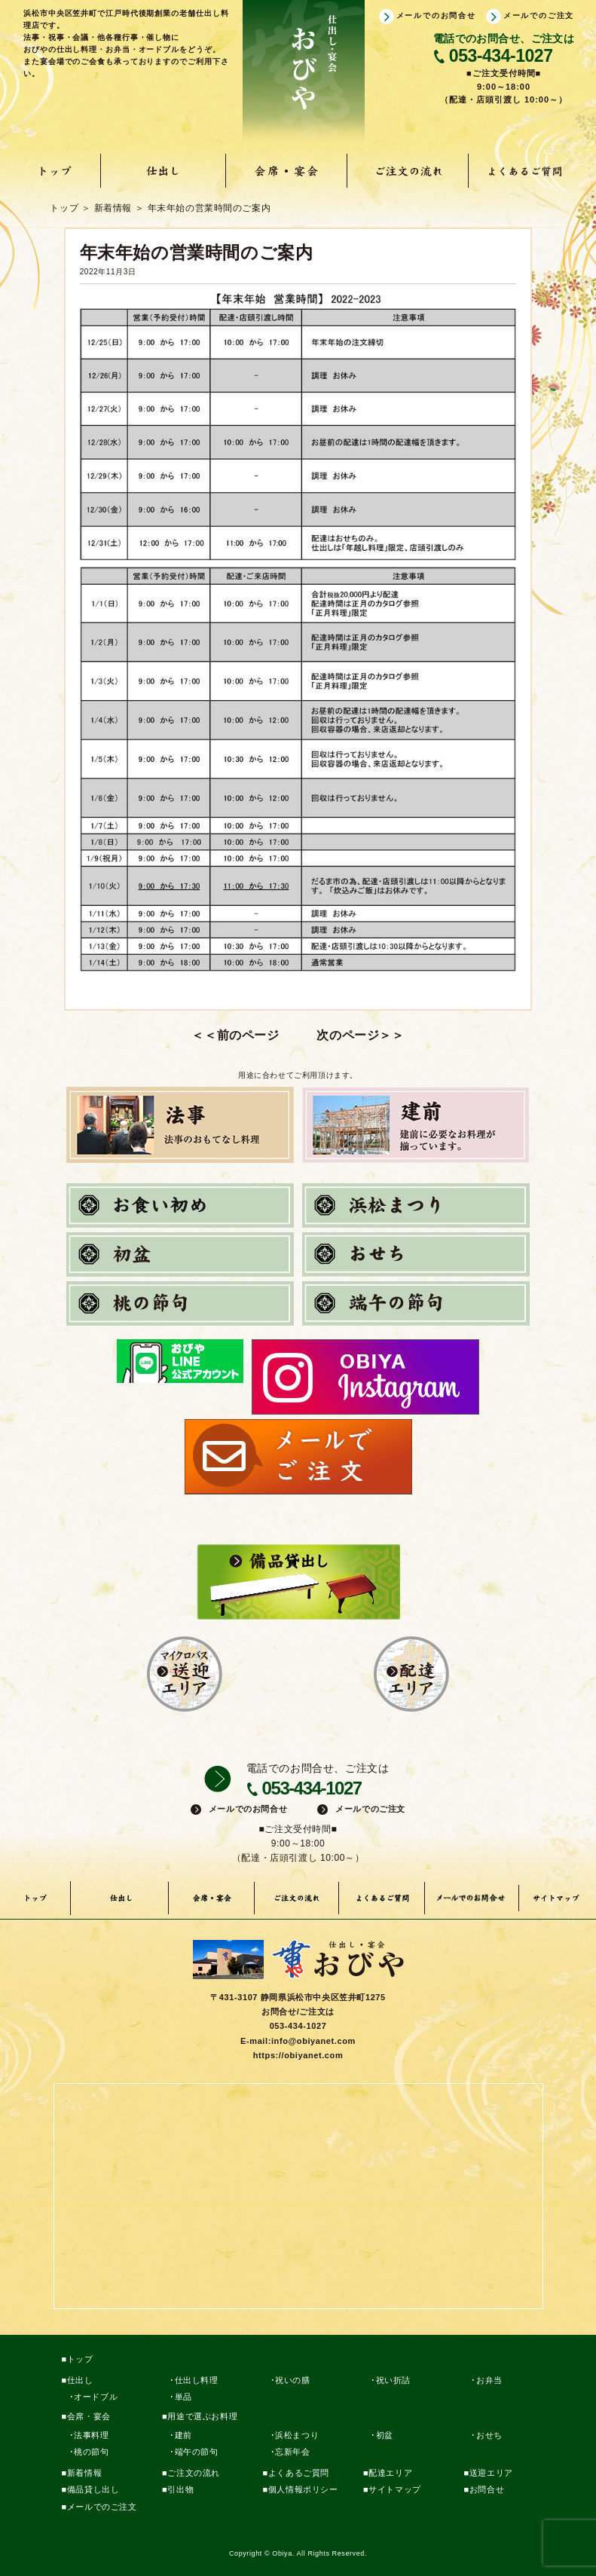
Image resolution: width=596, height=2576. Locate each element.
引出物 (180, 2489)
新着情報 (84, 2472)
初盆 (384, 2435)
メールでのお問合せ (436, 15)
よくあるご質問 (527, 171)
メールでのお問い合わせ (472, 1898)
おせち (489, 2435)
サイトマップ (557, 1898)
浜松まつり (297, 2435)
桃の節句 (91, 2451)
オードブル (96, 2396)
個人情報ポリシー (303, 2489)
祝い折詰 (393, 2380)
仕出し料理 (197, 2380)
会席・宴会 (286, 171)
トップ (56, 171)
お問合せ (486, 2489)
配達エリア (390, 2472)
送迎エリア (491, 2472)
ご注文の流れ (407, 171)
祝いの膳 (292, 2380)
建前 (183, 2435)
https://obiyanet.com (298, 2055)
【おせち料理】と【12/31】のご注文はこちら (414, 1035)
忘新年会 (292, 2451)
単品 (183, 2396)
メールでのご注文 (538, 15)
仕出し (163, 171)
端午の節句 (197, 2451)
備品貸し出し (93, 2489)
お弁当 (489, 2380)
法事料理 (91, 2435)
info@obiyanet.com (313, 2040)
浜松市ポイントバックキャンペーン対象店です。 (181, 1035)
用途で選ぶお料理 (202, 2416)
